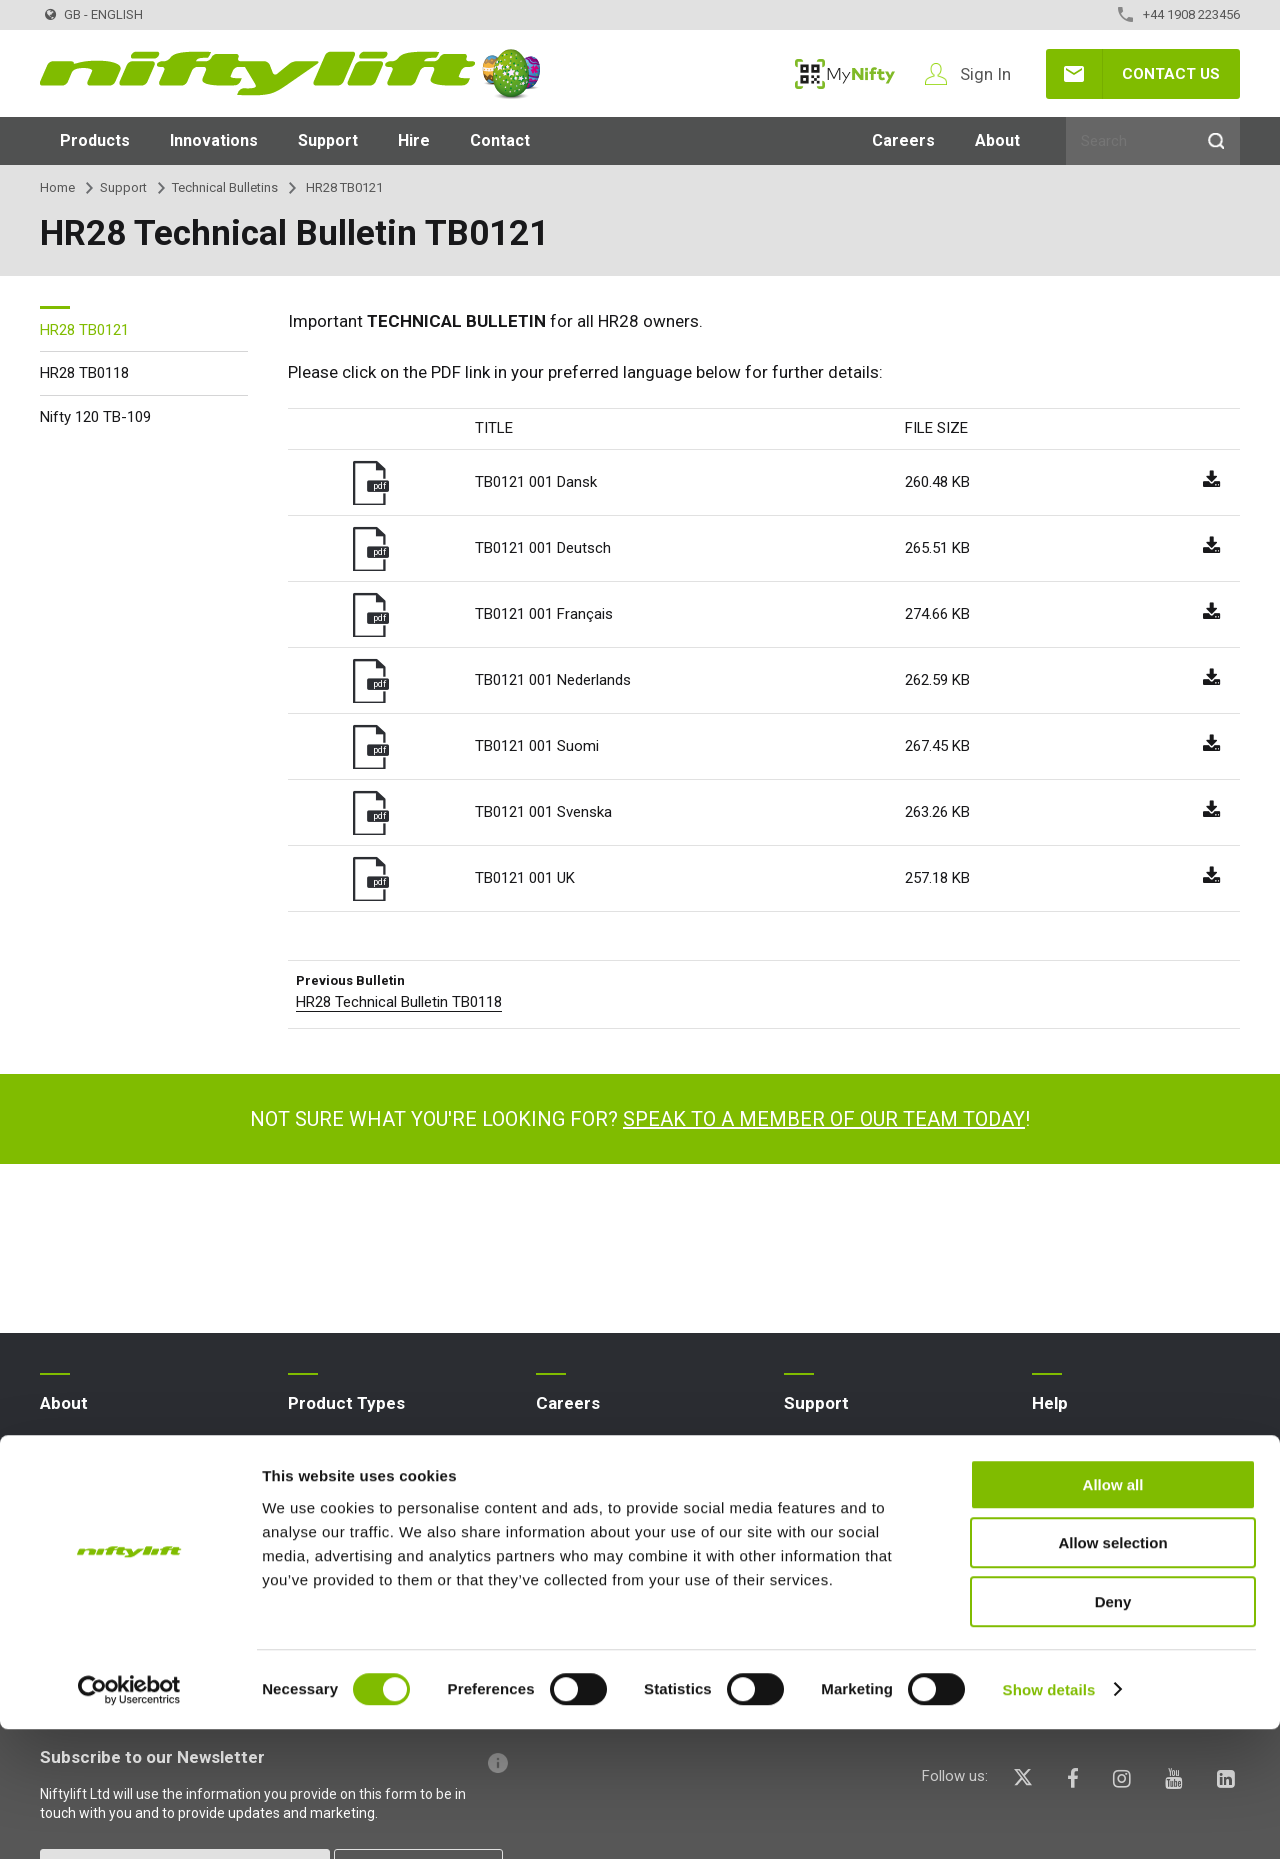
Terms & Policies (95, 1545)
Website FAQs (1078, 1448)
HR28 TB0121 (84, 330)
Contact (500, 140)
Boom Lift (321, 1513)
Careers (903, 140)
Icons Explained (1083, 1513)
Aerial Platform (337, 1480)
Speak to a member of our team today (824, 1119)
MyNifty (845, 74)
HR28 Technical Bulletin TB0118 (399, 1002)
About (997, 140)
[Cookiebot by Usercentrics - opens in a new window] (129, 1820)
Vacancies (570, 1480)
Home (57, 187)
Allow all (1113, 1614)
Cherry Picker (331, 1545)
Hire (414, 140)
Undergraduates (588, 1513)
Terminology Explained (1105, 1480)
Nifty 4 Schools (90, 1513)
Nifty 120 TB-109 (95, 417)
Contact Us (1171, 74)
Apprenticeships (589, 1448)
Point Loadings (833, 1513)
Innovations (214, 140)
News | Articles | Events (117, 1480)
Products (95, 140)
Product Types (346, 1403)
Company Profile (94, 1448)
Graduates (570, 1545)
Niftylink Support (838, 1545)
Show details (1049, 1819)
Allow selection (1112, 1673)
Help (1050, 1403)
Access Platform (344, 1448)
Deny (1113, 1731)
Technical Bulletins (225, 187)
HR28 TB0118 (84, 373)
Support (328, 140)
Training (809, 1480)
